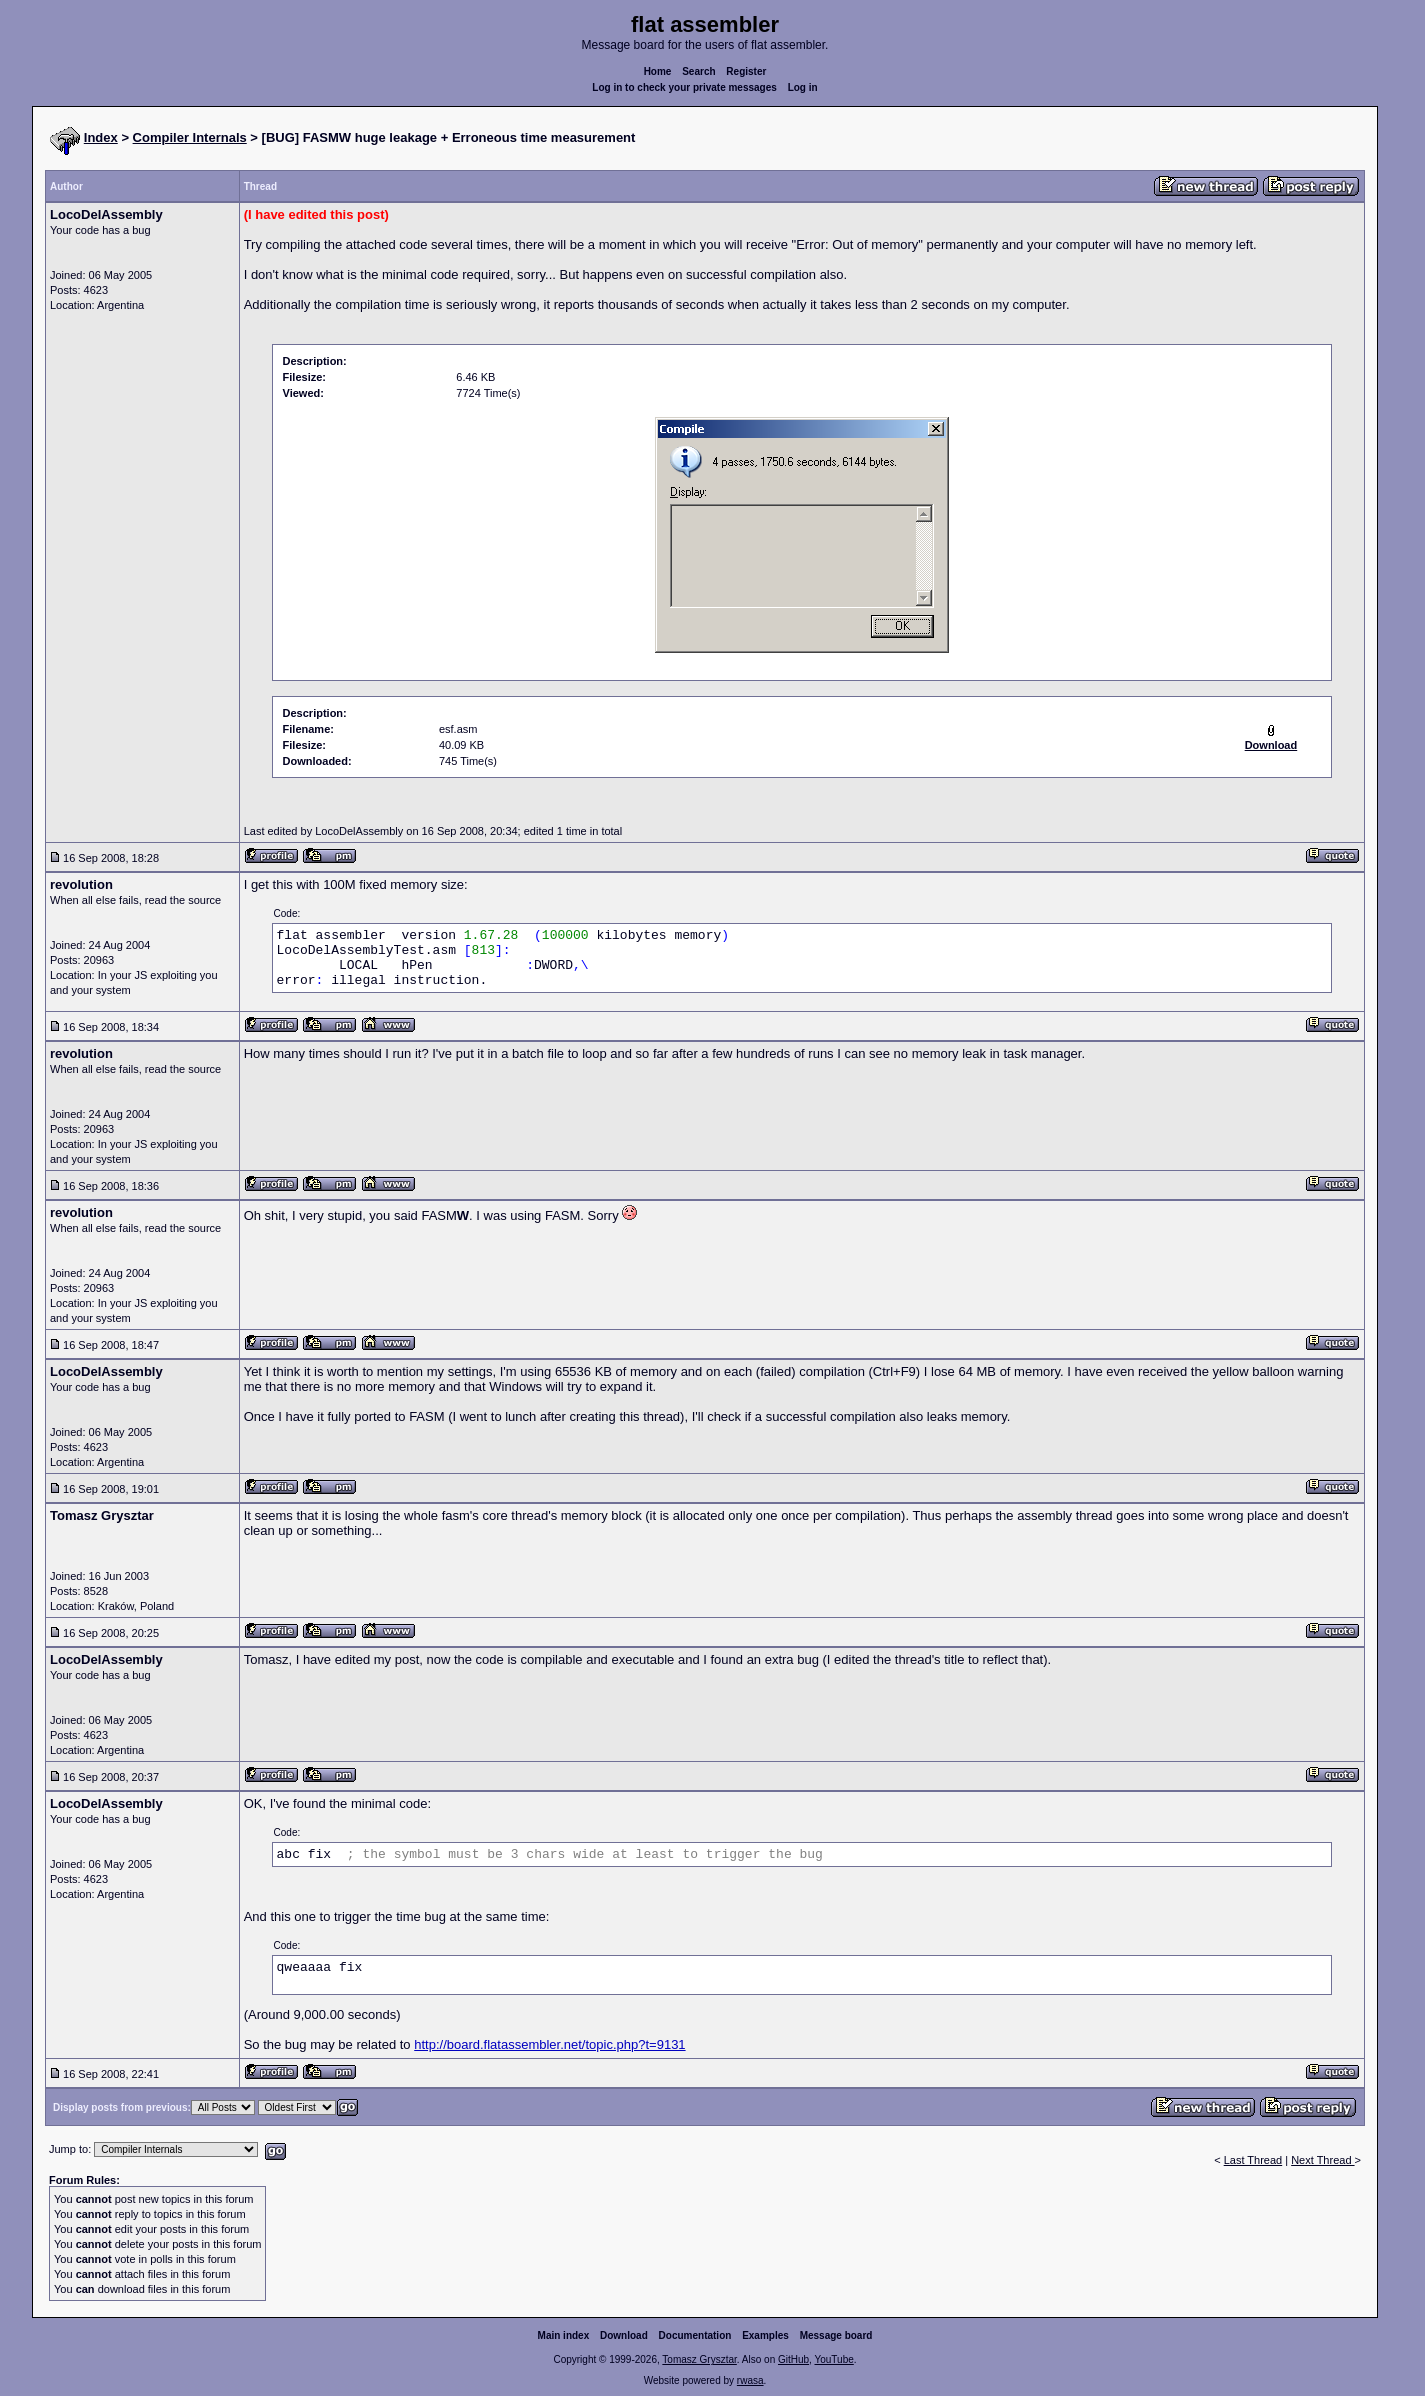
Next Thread (1322, 2160)
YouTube (833, 2359)
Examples (765, 2335)
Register (746, 71)
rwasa (750, 2380)
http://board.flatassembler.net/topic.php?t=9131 (549, 2044)
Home (658, 71)
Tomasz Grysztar (699, 2359)
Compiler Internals (190, 137)
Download (624, 2335)
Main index (564, 2335)
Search (698, 71)
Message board (836, 2335)
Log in (803, 87)
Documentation (695, 2335)
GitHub (793, 2359)
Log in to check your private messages (684, 87)
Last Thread (1253, 2160)
